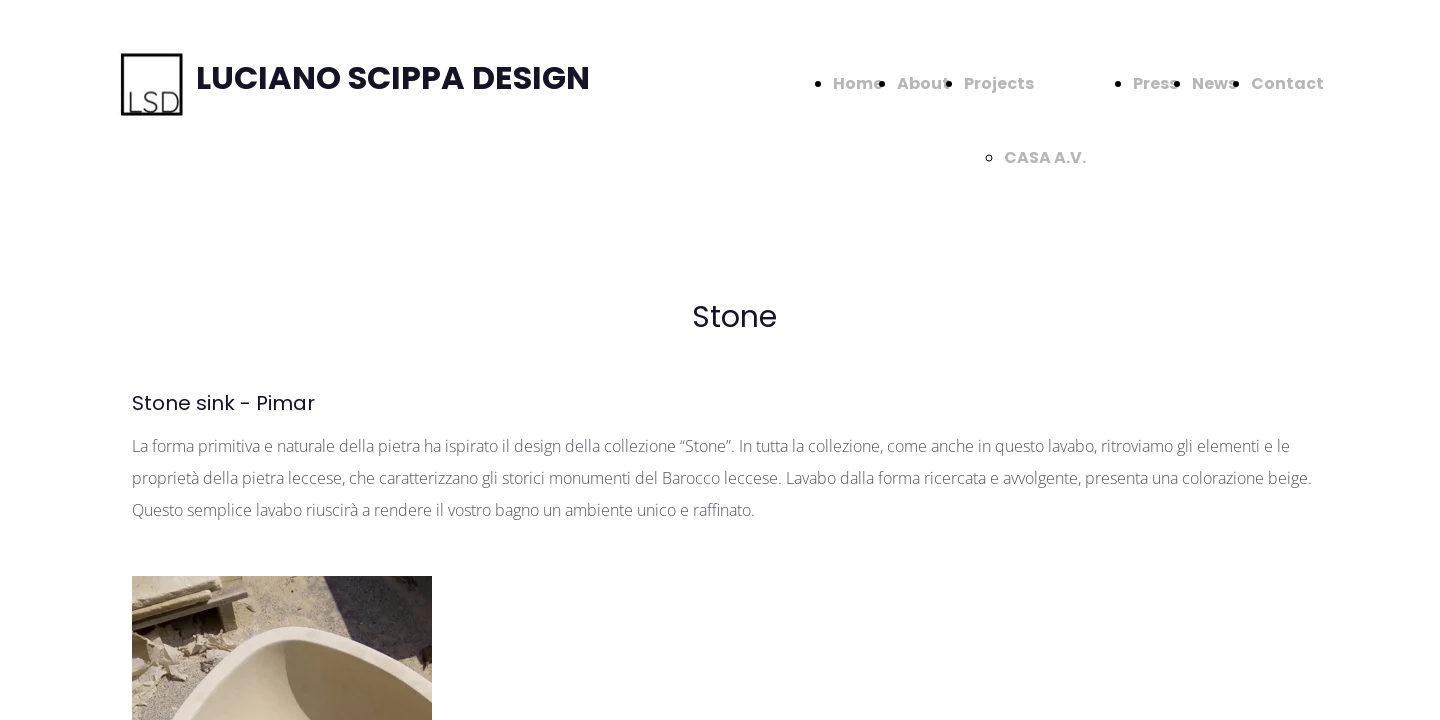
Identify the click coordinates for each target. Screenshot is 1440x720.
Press (1155, 83)
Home (858, 83)
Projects (999, 83)
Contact (1287, 83)
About (923, 83)
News (1214, 83)
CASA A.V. (1045, 157)
